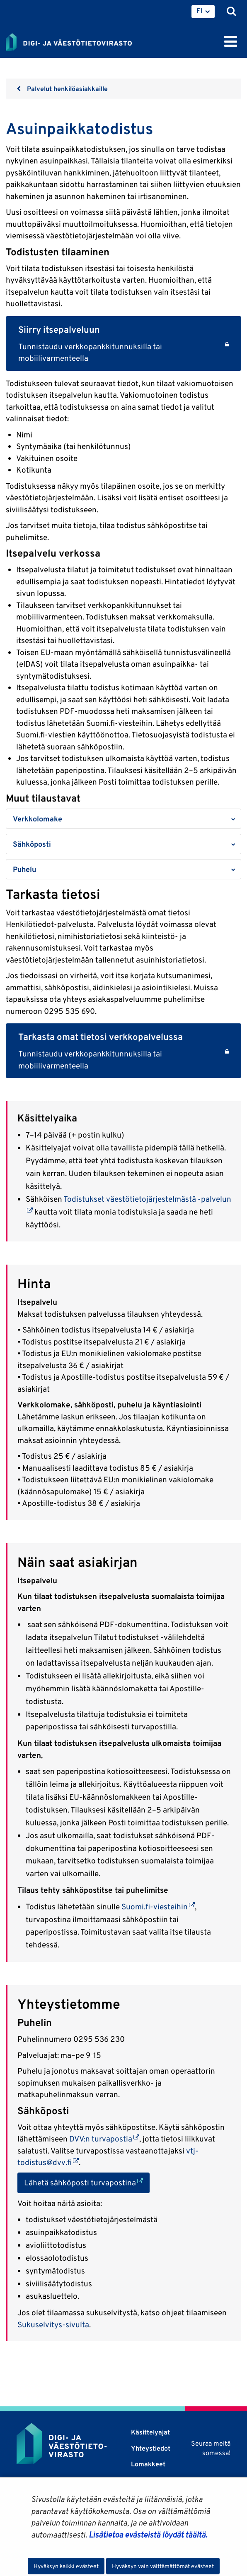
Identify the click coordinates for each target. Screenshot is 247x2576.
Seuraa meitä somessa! (210, 2448)
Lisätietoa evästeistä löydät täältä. (148, 2535)
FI (199, 10)
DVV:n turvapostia (104, 2139)
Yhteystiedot (150, 2448)
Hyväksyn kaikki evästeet (66, 2566)
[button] (123, 819)
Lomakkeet (148, 2464)
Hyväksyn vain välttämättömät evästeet (163, 2566)
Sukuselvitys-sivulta (53, 2324)
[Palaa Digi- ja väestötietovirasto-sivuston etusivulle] (69, 40)
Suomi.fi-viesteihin (158, 1906)
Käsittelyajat (150, 2432)
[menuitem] (203, 11)
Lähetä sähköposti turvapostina (87, 2181)
